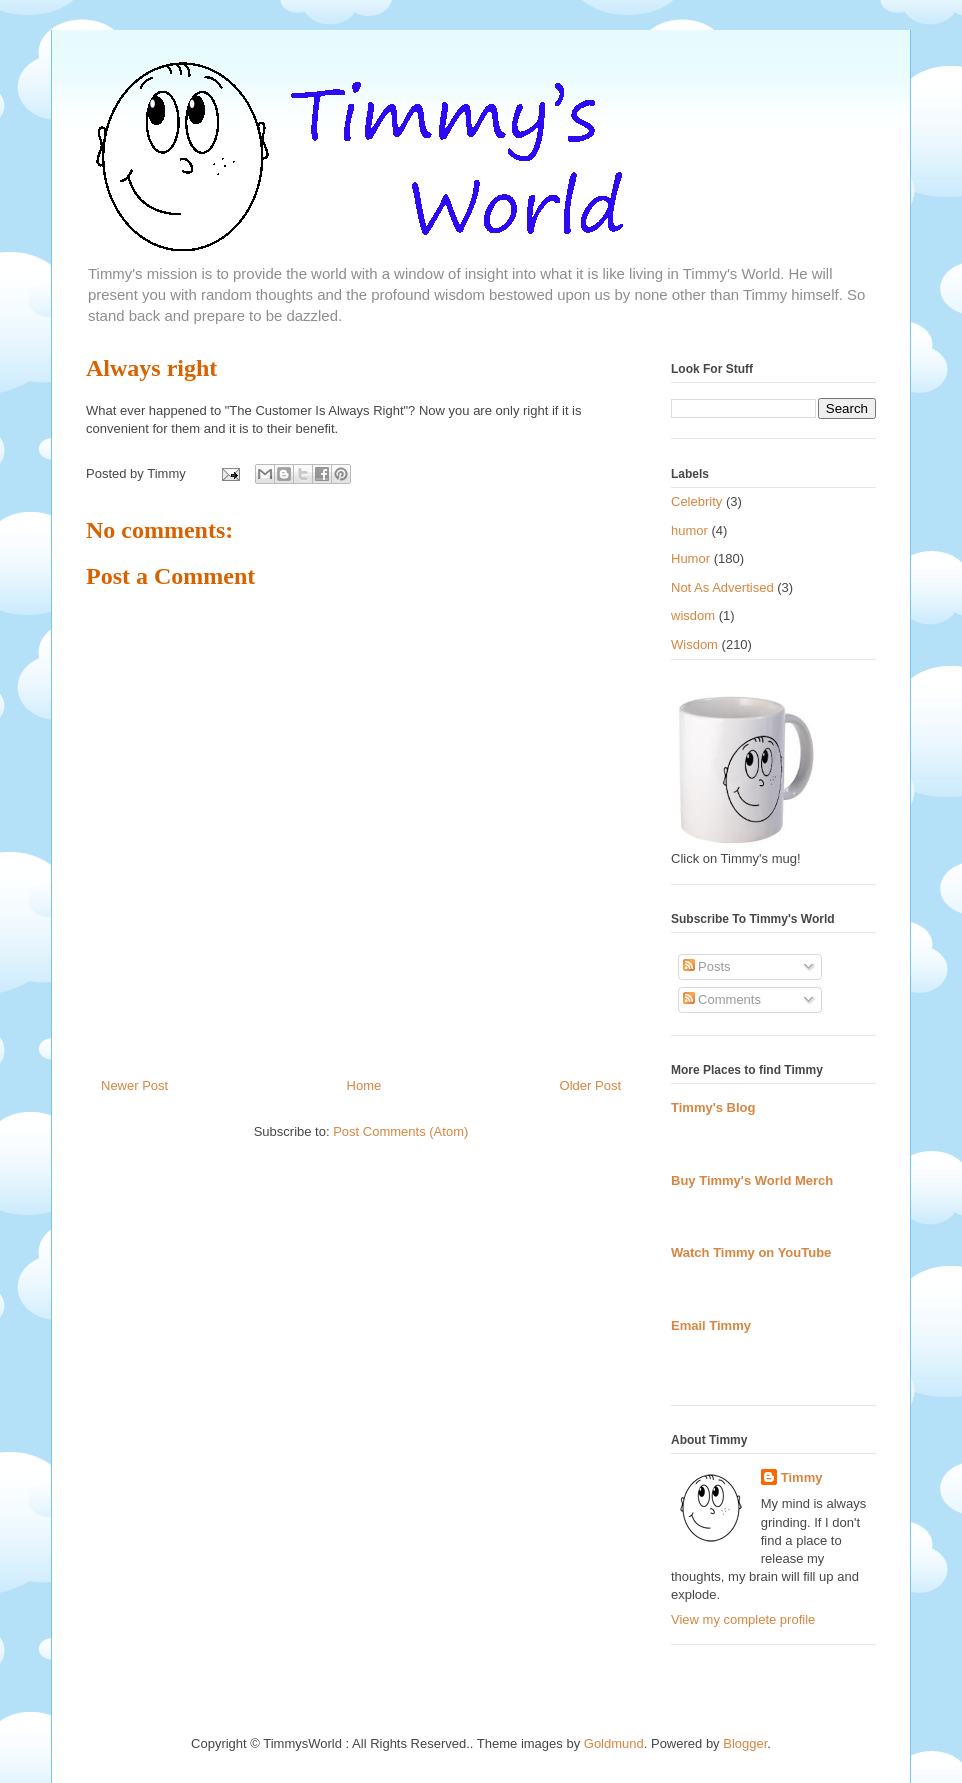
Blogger (745, 1743)
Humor (690, 558)
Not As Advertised (722, 587)
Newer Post (134, 1085)
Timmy (802, 1477)
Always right (151, 368)
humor (689, 530)
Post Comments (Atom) (400, 1131)
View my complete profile (743, 1619)
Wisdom (694, 644)
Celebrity (696, 501)
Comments (722, 999)
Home (364, 1085)
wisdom (693, 615)
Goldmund (614, 1743)
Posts (707, 966)
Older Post (590, 1085)
